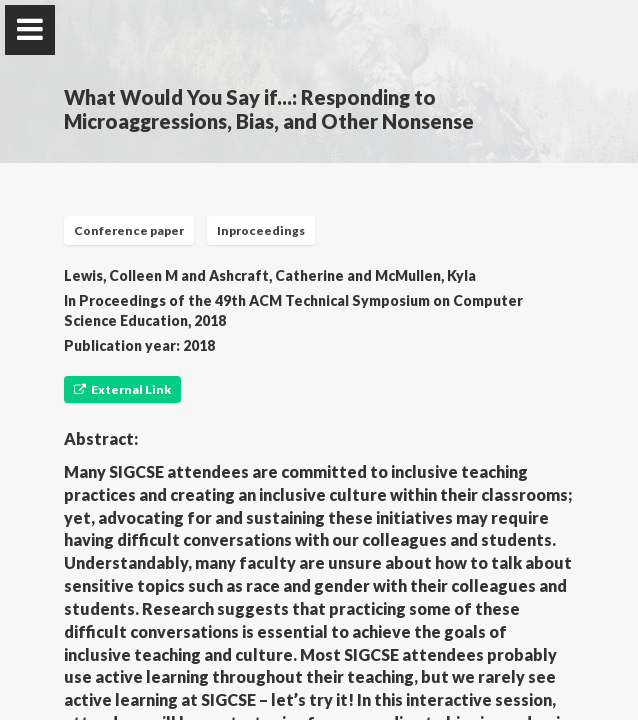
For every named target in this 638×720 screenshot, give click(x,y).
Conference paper (129, 230)
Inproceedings (261, 230)
